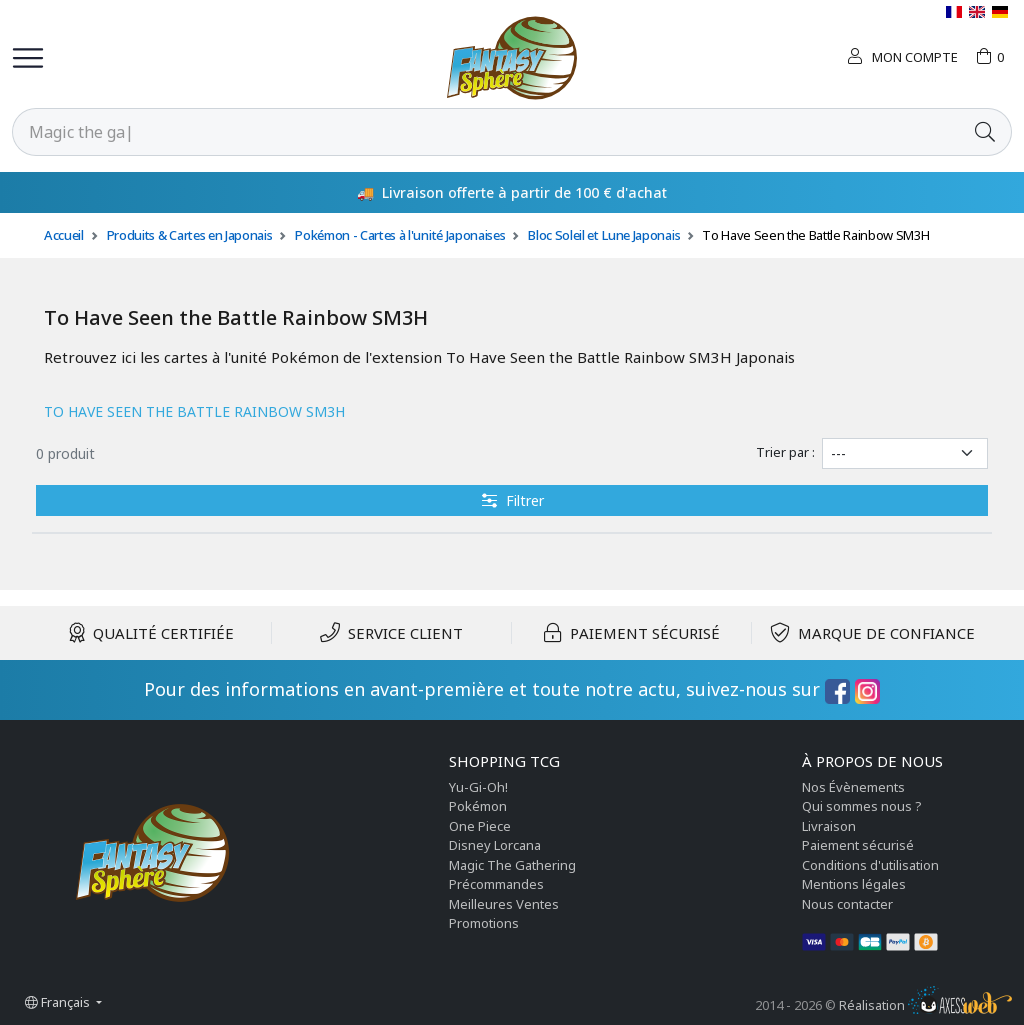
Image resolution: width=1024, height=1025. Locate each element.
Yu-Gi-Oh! (478, 787)
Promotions (484, 923)
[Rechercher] (486, 132)
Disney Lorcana (495, 845)
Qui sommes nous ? (862, 806)
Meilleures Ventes (504, 904)
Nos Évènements (853, 787)
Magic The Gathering (512, 865)
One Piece (480, 826)
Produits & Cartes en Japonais (189, 235)
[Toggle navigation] (28, 58)
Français (59, 1002)
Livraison (829, 826)
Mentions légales (854, 884)
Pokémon (478, 806)
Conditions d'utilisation (870, 865)
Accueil (64, 235)
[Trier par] (905, 453)
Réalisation (925, 1005)
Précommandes (496, 884)
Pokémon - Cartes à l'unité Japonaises (399, 235)
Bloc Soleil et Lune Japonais (603, 235)
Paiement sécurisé (858, 845)
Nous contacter (847, 904)
